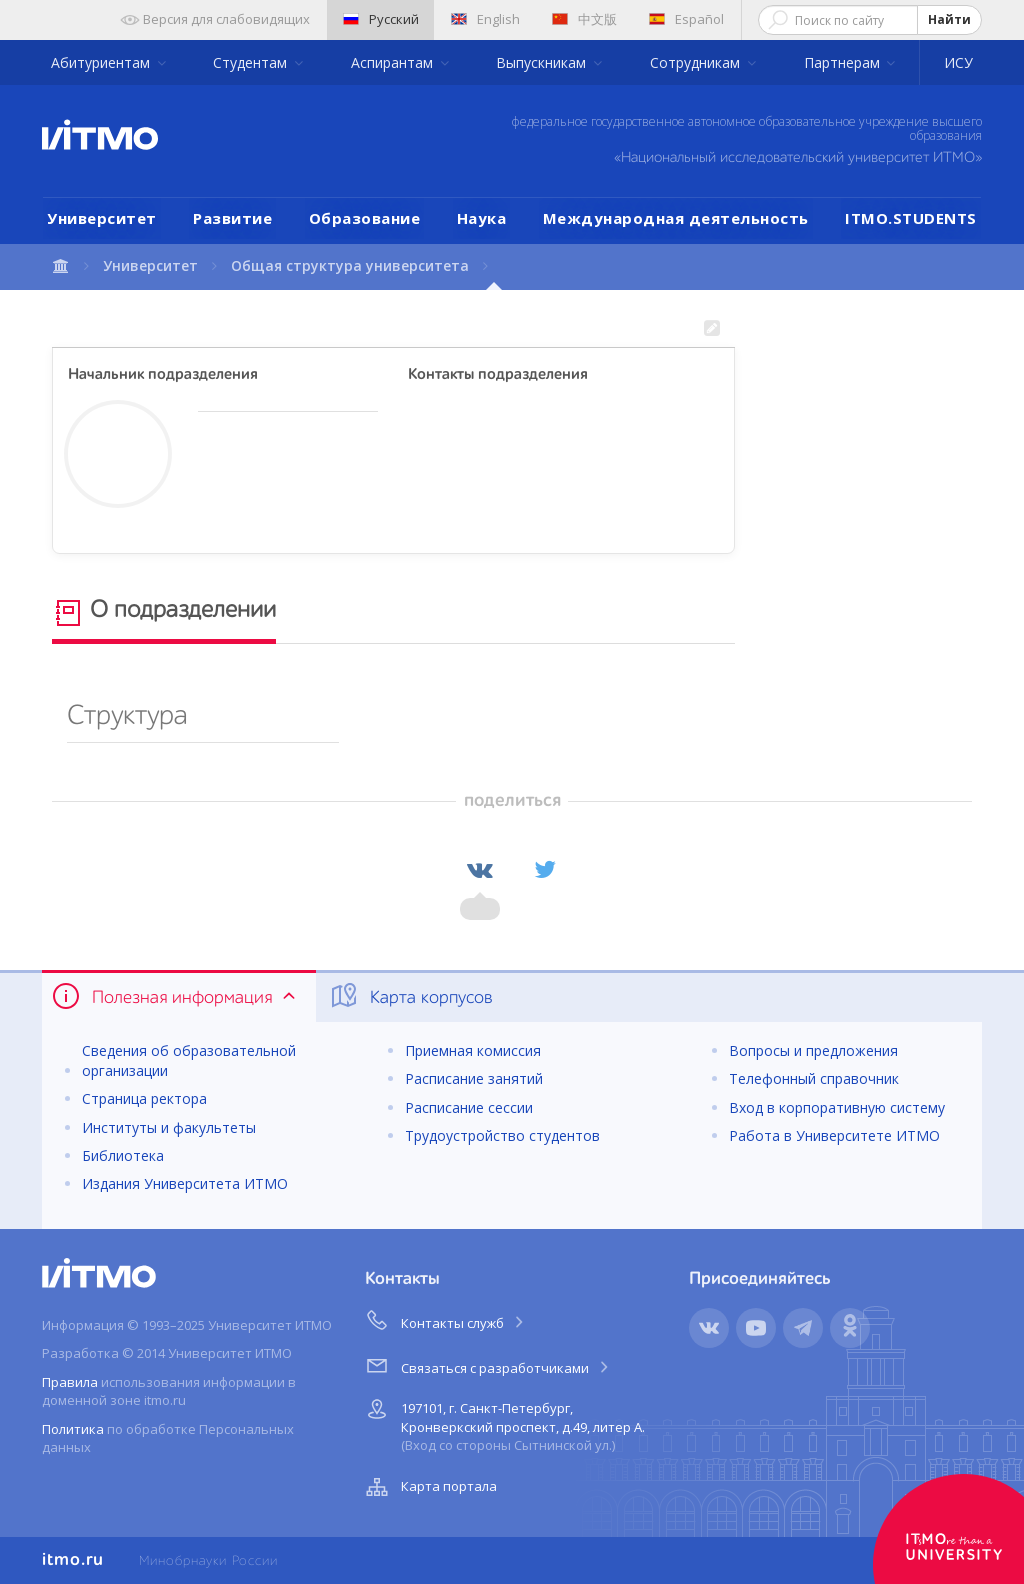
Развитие (232, 218)
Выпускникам (543, 62)
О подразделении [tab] (164, 613)
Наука (482, 218)
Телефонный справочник (814, 1078)
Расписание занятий (474, 1078)
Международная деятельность (676, 218)
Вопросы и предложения (813, 1050)
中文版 (584, 19)
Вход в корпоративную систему (837, 1107)
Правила (70, 1382)
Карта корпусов (410, 996)
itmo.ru (73, 1560)
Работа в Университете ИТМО (834, 1135)
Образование (365, 218)
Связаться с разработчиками (488, 1365)
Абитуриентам (102, 62)
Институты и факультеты (169, 1127)
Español (686, 19)
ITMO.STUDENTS (911, 218)
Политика (73, 1429)
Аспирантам (394, 62)
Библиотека (123, 1155)
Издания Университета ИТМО (185, 1183)
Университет (102, 218)
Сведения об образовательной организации (189, 1060)
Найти (949, 19)
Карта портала (429, 1487)
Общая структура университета (350, 265)
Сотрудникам (697, 62)
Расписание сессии (469, 1107)
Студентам (252, 62)
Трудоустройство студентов (502, 1135)
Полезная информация (175, 996)
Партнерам (844, 62)
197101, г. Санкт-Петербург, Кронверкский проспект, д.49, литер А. (503, 1423)
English (485, 19)
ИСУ (958, 62)
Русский (381, 19)
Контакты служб (446, 1320)
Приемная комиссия (473, 1050)
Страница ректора (144, 1098)
